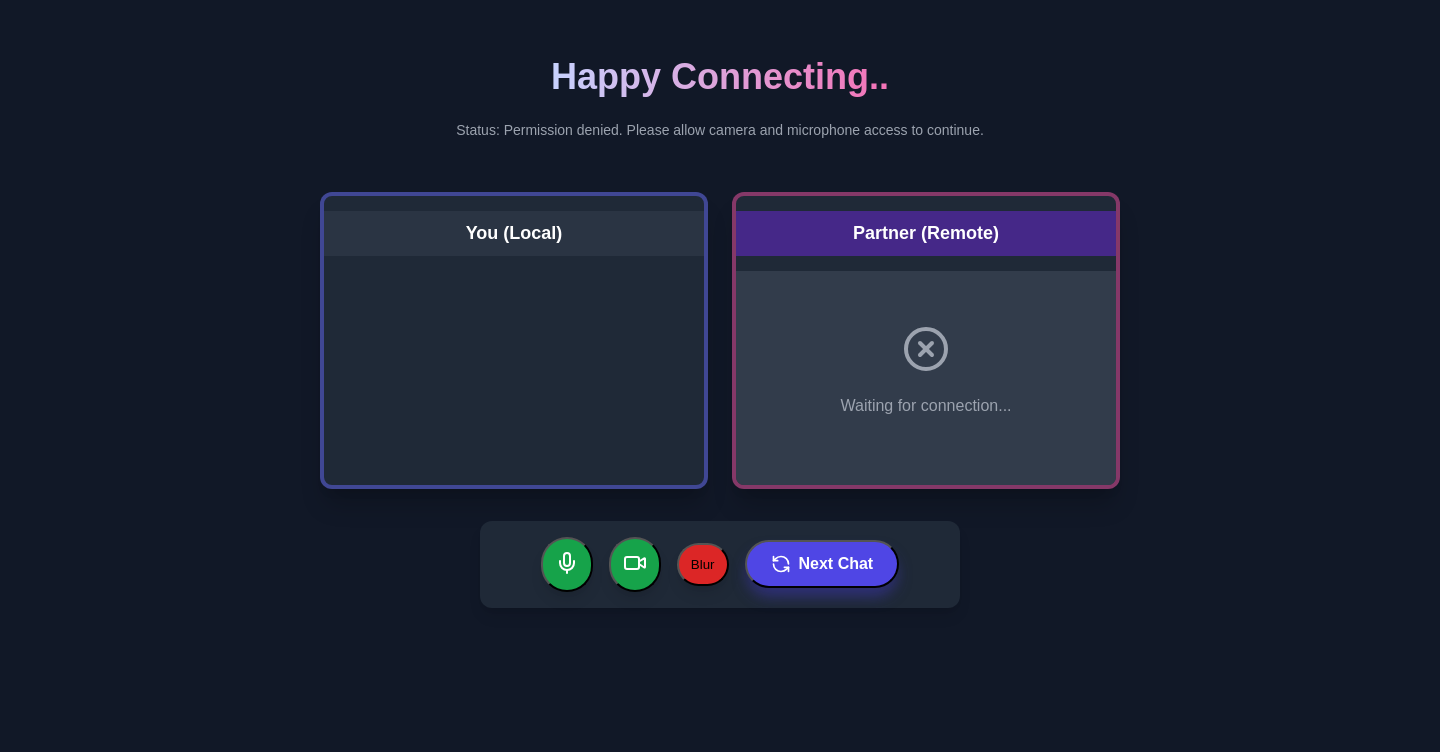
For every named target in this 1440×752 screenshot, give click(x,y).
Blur (703, 564)
